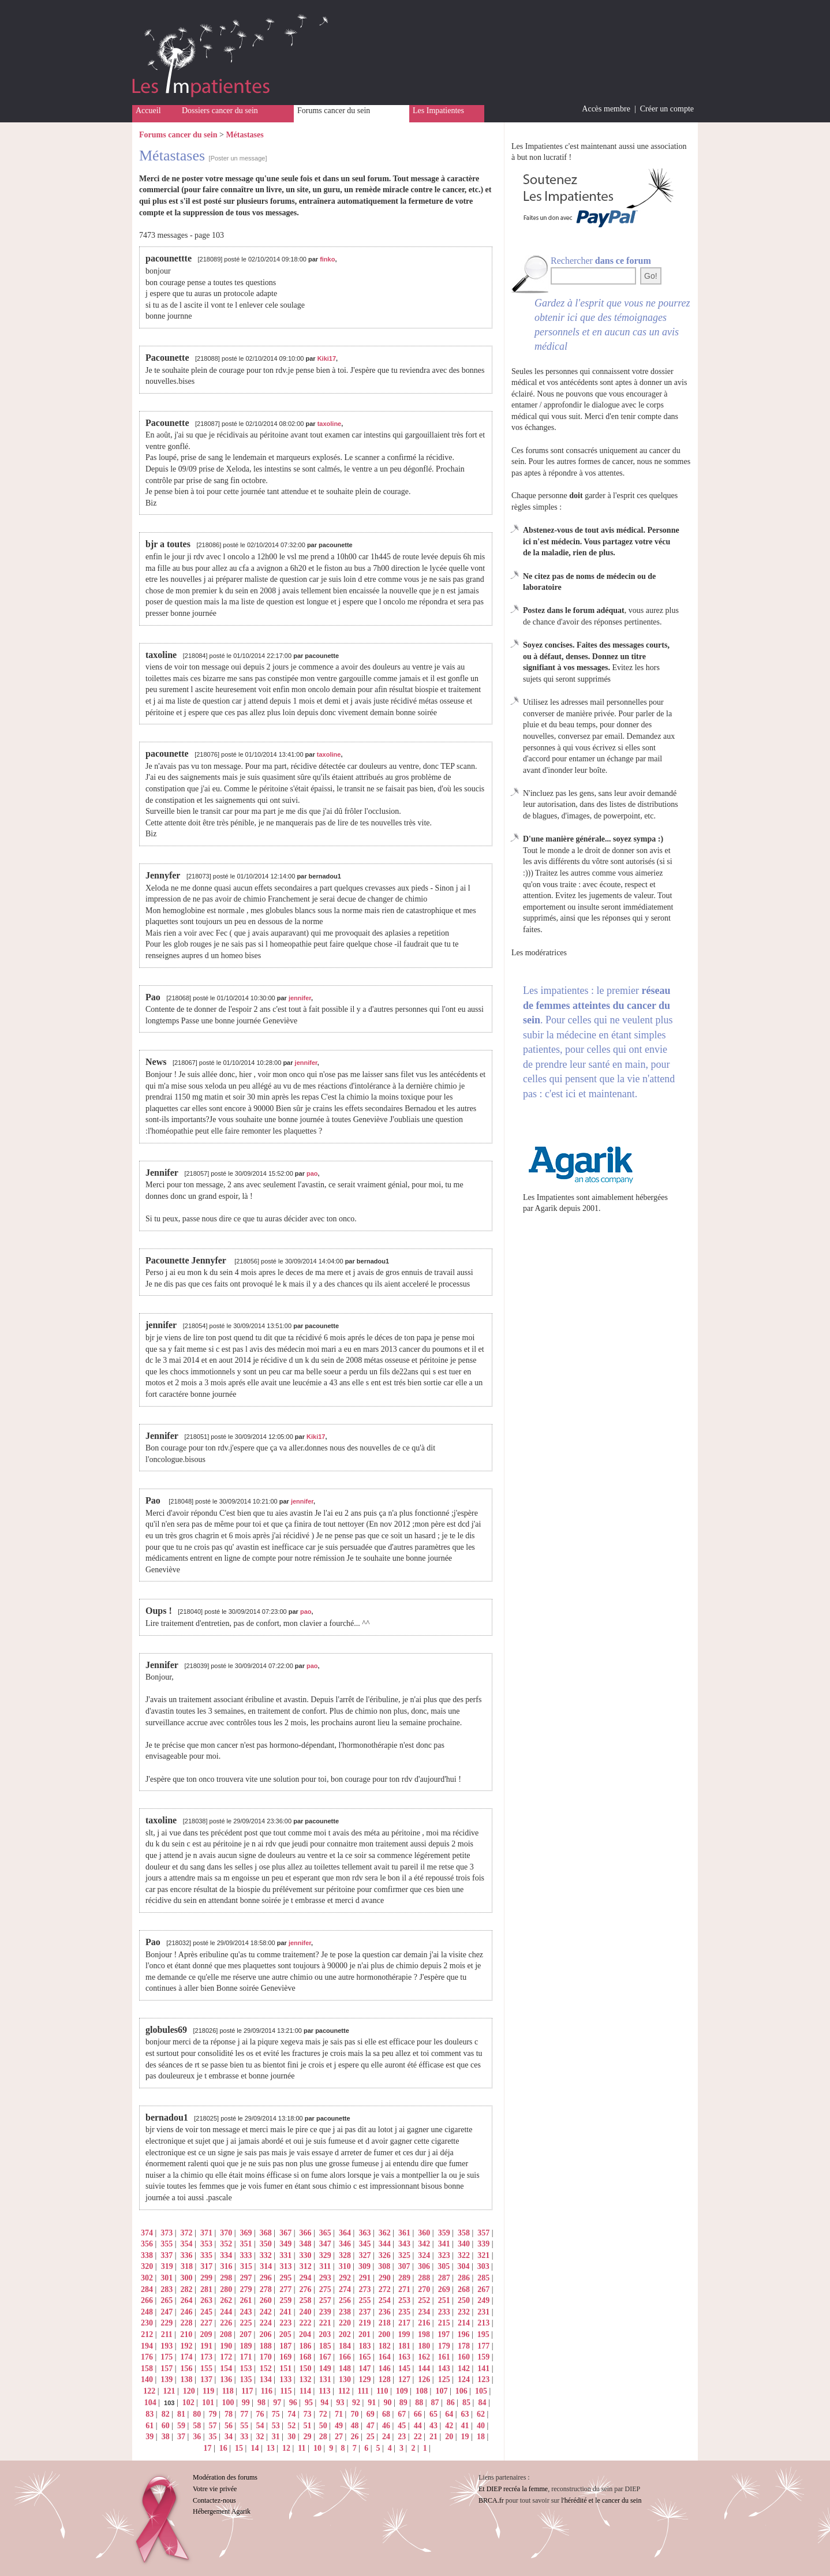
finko (327, 259)
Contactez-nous (214, 2500)
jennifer (300, 997)
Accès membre (606, 108)
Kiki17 (326, 358)
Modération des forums (225, 2477)
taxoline (329, 423)
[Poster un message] (238, 158)
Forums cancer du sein (333, 110)
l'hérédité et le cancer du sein (601, 2500)
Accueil (148, 110)
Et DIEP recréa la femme (513, 2489)
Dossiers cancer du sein (220, 110)
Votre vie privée (215, 2489)
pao (312, 1173)
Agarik (546, 1208)
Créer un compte (667, 108)
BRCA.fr (491, 2500)
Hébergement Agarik (222, 2511)
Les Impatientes (438, 110)
